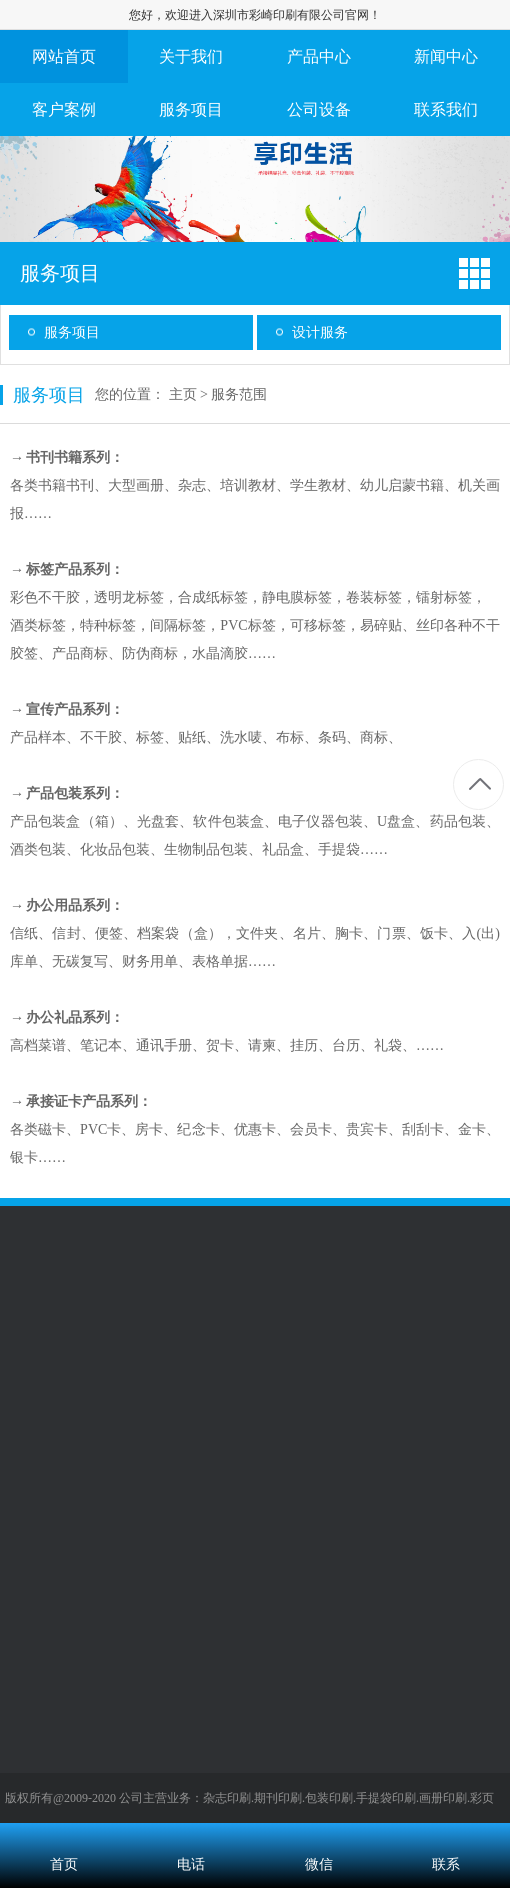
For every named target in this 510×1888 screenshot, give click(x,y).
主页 (183, 394)
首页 (64, 1838)
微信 (319, 1838)
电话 (192, 1838)
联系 (447, 1838)
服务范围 (239, 394)
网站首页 (64, 56)
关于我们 (191, 56)
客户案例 (64, 109)
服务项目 (191, 109)
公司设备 (319, 109)
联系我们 (446, 109)
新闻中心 (446, 56)
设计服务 (320, 332)
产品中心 (319, 56)
